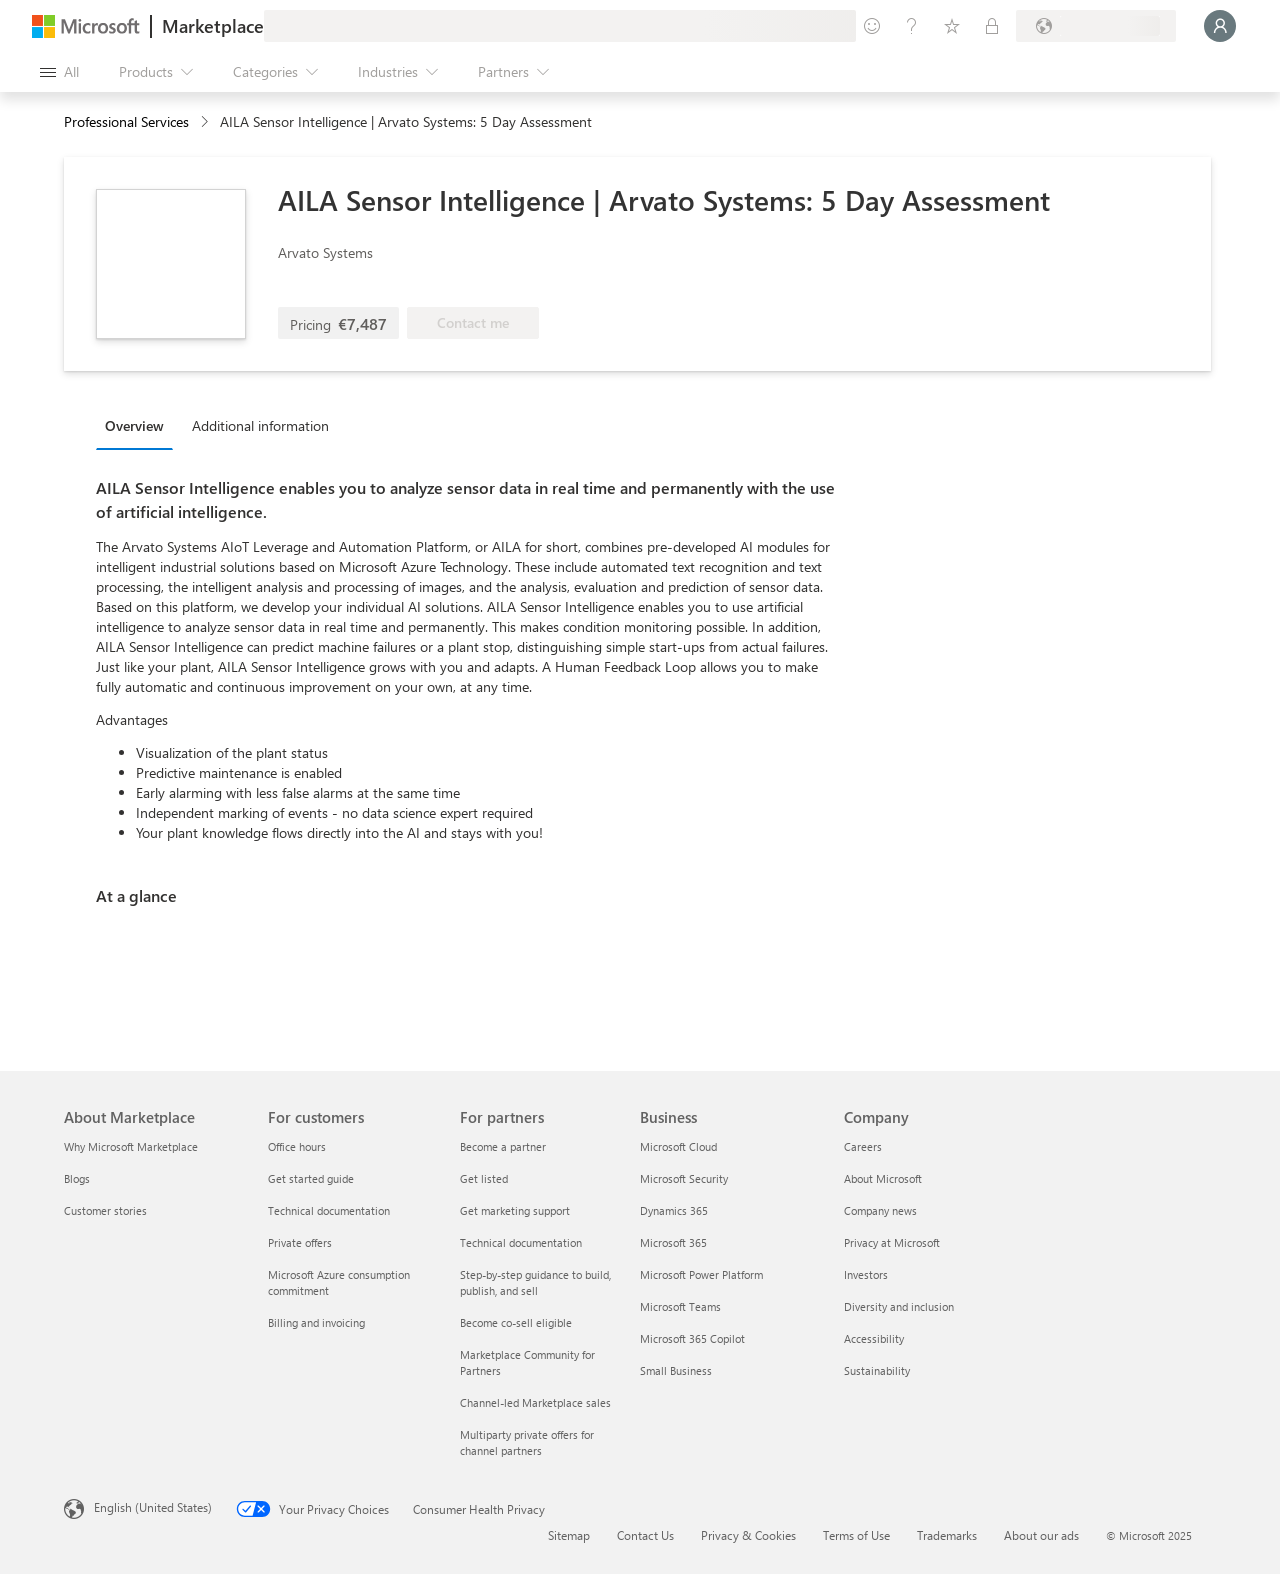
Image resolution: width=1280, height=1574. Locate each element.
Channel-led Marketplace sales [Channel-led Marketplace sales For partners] (535, 1402)
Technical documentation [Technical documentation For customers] (329, 1210)
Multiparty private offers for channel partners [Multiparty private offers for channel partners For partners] (527, 1442)
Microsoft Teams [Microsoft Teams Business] (680, 1306)
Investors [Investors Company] (866, 1274)
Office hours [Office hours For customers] (297, 1146)
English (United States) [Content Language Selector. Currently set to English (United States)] (153, 1507)
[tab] (139, 425)
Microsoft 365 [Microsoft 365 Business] (673, 1242)
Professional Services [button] (126, 121)
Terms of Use (856, 1535)
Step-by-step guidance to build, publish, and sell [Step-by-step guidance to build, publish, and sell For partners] (535, 1282)
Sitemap (569, 1535)
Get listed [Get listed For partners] (484, 1178)
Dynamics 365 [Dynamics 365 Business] (674, 1210)
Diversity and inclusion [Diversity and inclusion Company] (899, 1306)
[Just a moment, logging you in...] (1220, 26)
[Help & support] (912, 26)
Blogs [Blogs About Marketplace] (77, 1178)
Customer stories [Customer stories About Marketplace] (105, 1210)
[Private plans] (992, 26)
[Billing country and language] (1096, 26)
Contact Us (645, 1535)
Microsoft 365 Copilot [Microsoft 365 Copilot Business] (692, 1338)
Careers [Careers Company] (863, 1146)
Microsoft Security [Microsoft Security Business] (684, 1178)
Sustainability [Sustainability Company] (877, 1370)
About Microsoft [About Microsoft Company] (883, 1178)
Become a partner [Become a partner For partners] (503, 1146)
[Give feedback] (872, 26)
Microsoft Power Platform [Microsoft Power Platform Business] (701, 1274)
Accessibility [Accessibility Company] (874, 1338)
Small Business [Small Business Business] (676, 1370)
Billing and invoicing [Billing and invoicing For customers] (316, 1322)
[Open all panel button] (59, 72)
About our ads (1041, 1535)
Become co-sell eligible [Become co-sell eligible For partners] (516, 1322)
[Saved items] (952, 26)
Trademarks (947, 1535)
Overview (134, 425)
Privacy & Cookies (748, 1535)
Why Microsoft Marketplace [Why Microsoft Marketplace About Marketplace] (131, 1146)
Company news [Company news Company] (880, 1210)
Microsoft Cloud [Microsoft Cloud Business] (678, 1146)
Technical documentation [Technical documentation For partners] (521, 1242)
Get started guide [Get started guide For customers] (311, 1178)
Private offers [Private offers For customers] (300, 1242)
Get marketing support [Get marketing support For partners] (515, 1210)
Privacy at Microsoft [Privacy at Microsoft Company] (892, 1242)
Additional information (260, 425)
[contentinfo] (206, 122)
